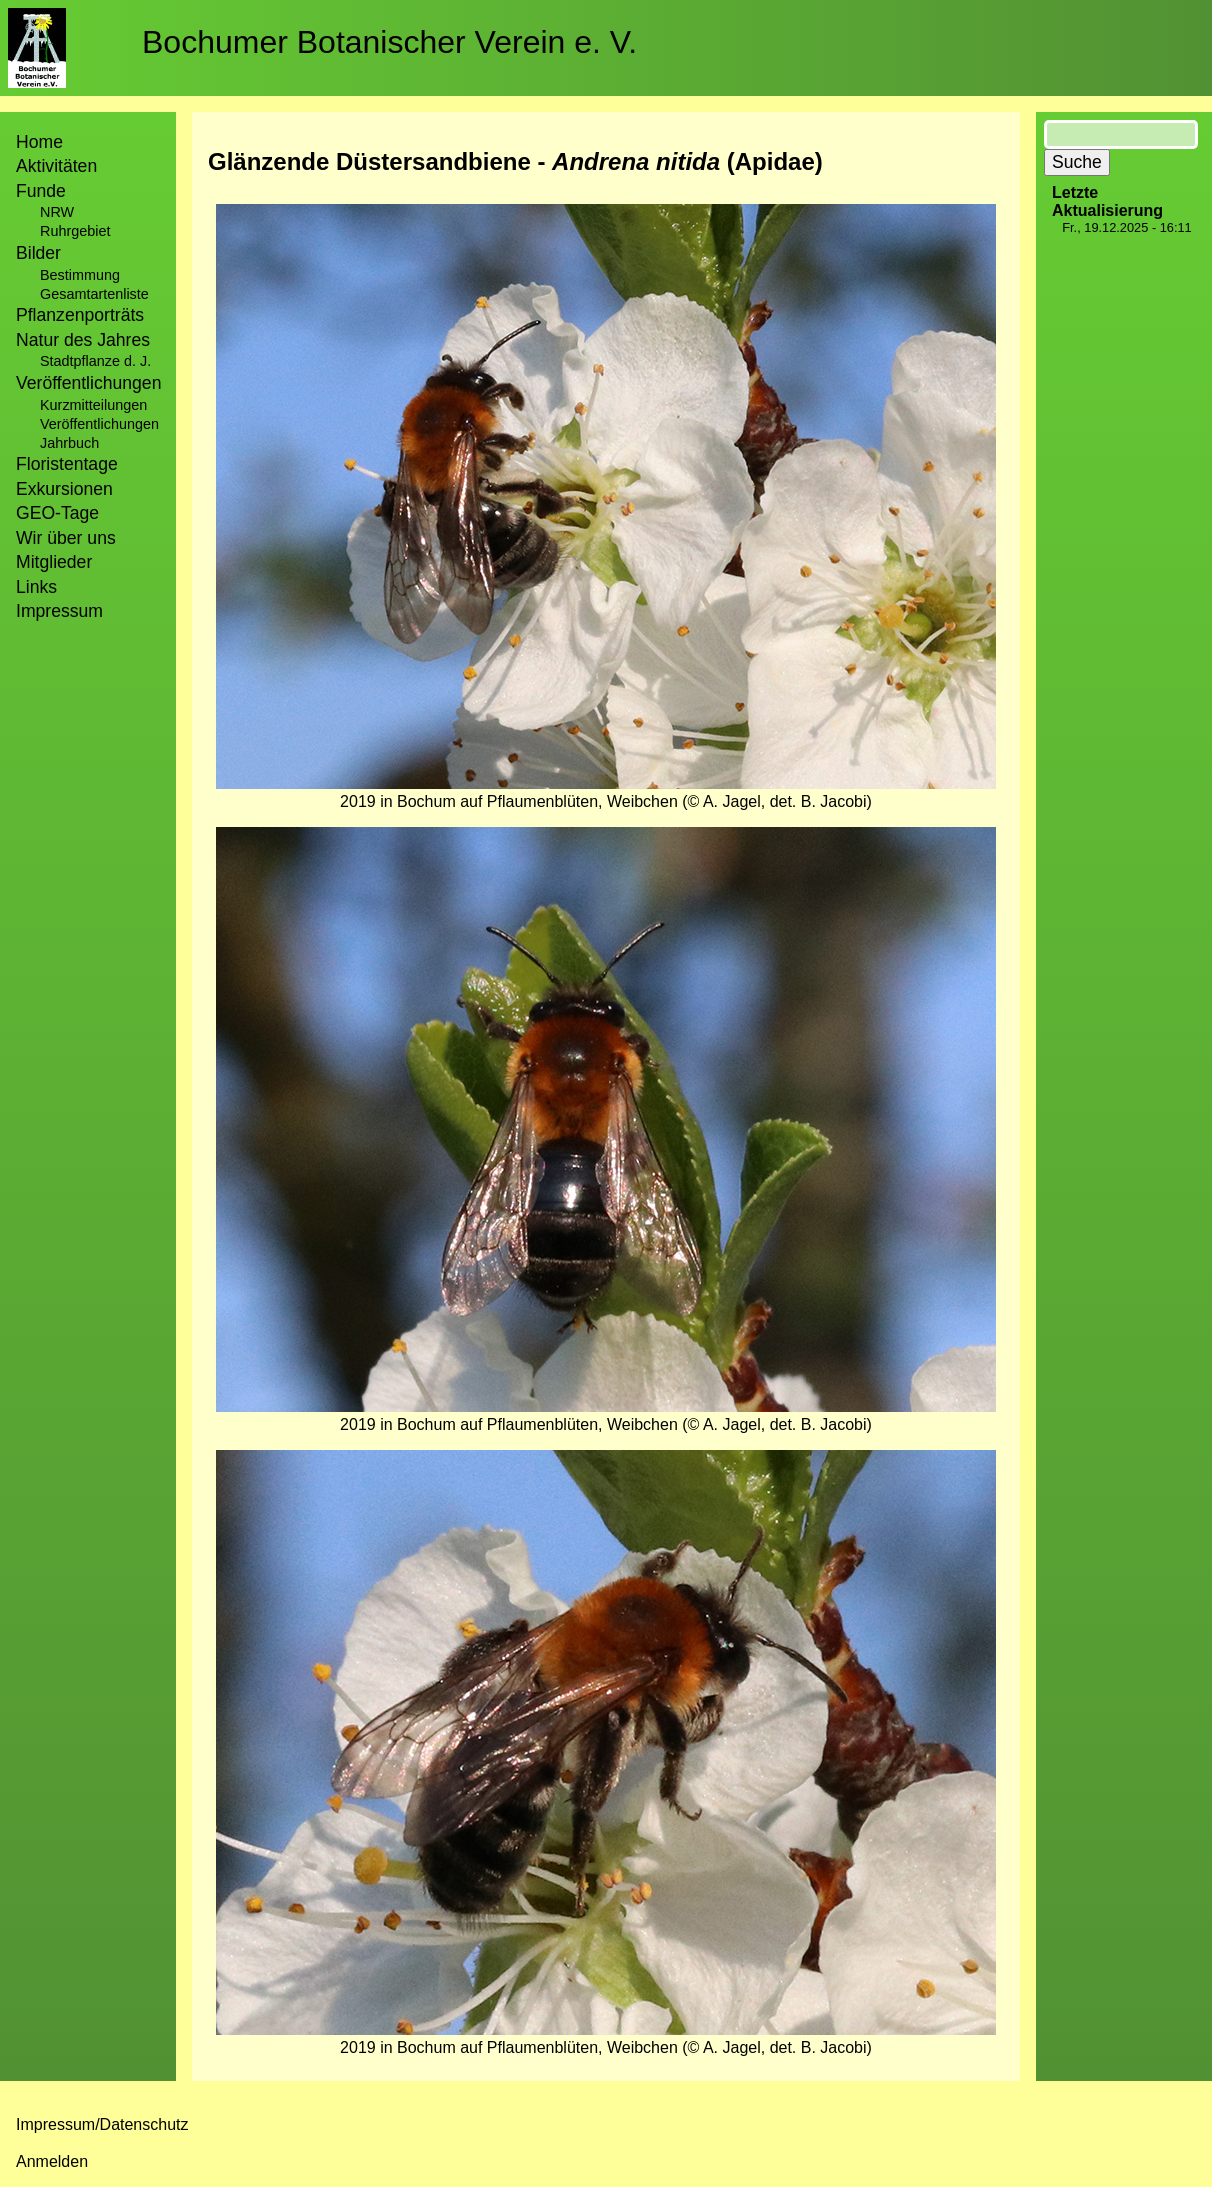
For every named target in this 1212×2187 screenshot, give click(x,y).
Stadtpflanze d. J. (95, 361)
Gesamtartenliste (94, 294)
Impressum (59, 611)
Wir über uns (66, 538)
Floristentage (67, 464)
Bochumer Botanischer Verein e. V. (389, 42)
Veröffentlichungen (99, 424)
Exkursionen (64, 489)
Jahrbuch (69, 443)
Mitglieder (54, 562)
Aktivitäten (56, 166)
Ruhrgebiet (75, 231)
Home (39, 142)
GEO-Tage (57, 513)
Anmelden (52, 2161)
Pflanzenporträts (80, 315)
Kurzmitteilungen (93, 405)
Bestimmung (80, 275)
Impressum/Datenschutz (102, 2124)
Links (36, 587)
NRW (57, 212)
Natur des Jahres (83, 340)
